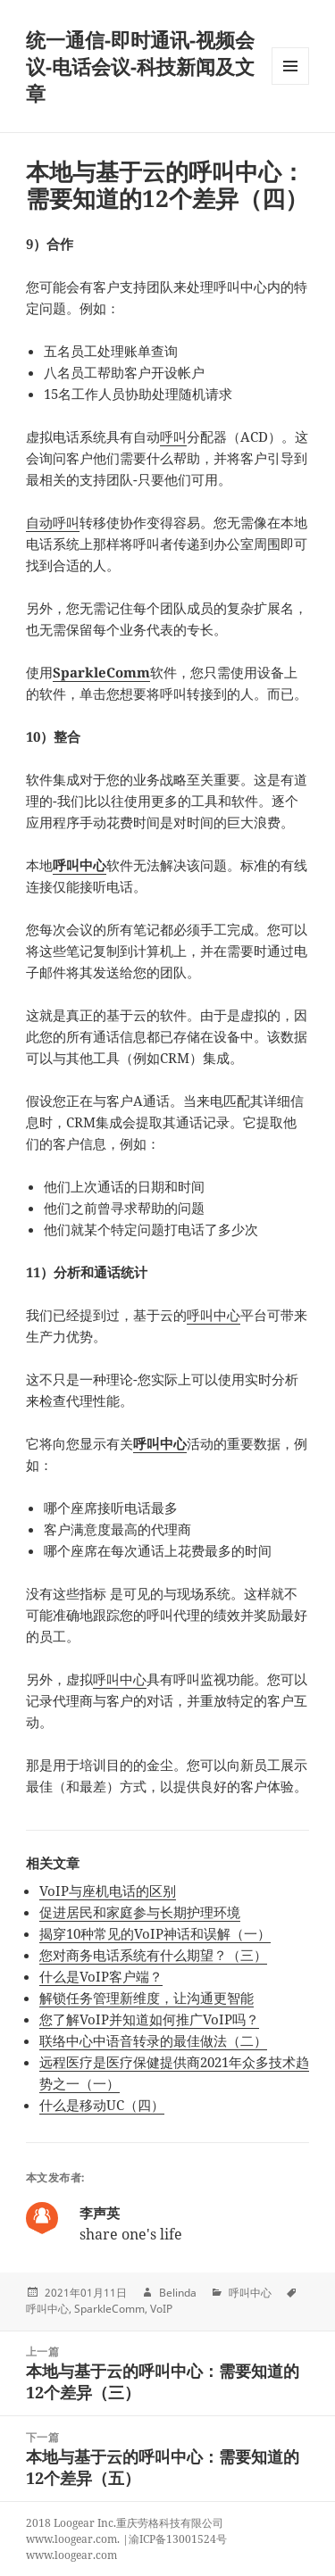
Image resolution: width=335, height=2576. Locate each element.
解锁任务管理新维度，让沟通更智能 (146, 1998)
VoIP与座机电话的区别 (107, 1890)
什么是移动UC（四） (101, 2105)
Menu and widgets (290, 84)
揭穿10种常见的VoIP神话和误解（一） (155, 1933)
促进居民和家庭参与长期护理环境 (139, 1912)
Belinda (178, 2292)
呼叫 (173, 436)
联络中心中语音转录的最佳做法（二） (153, 2040)
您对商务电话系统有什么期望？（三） (153, 1955)
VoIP (161, 2308)
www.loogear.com (71, 2555)
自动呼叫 (53, 522)
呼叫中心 (79, 865)
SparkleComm (101, 672)
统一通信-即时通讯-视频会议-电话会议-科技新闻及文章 (140, 66)
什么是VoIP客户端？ (101, 1976)
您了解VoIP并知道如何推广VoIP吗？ (149, 2019)
